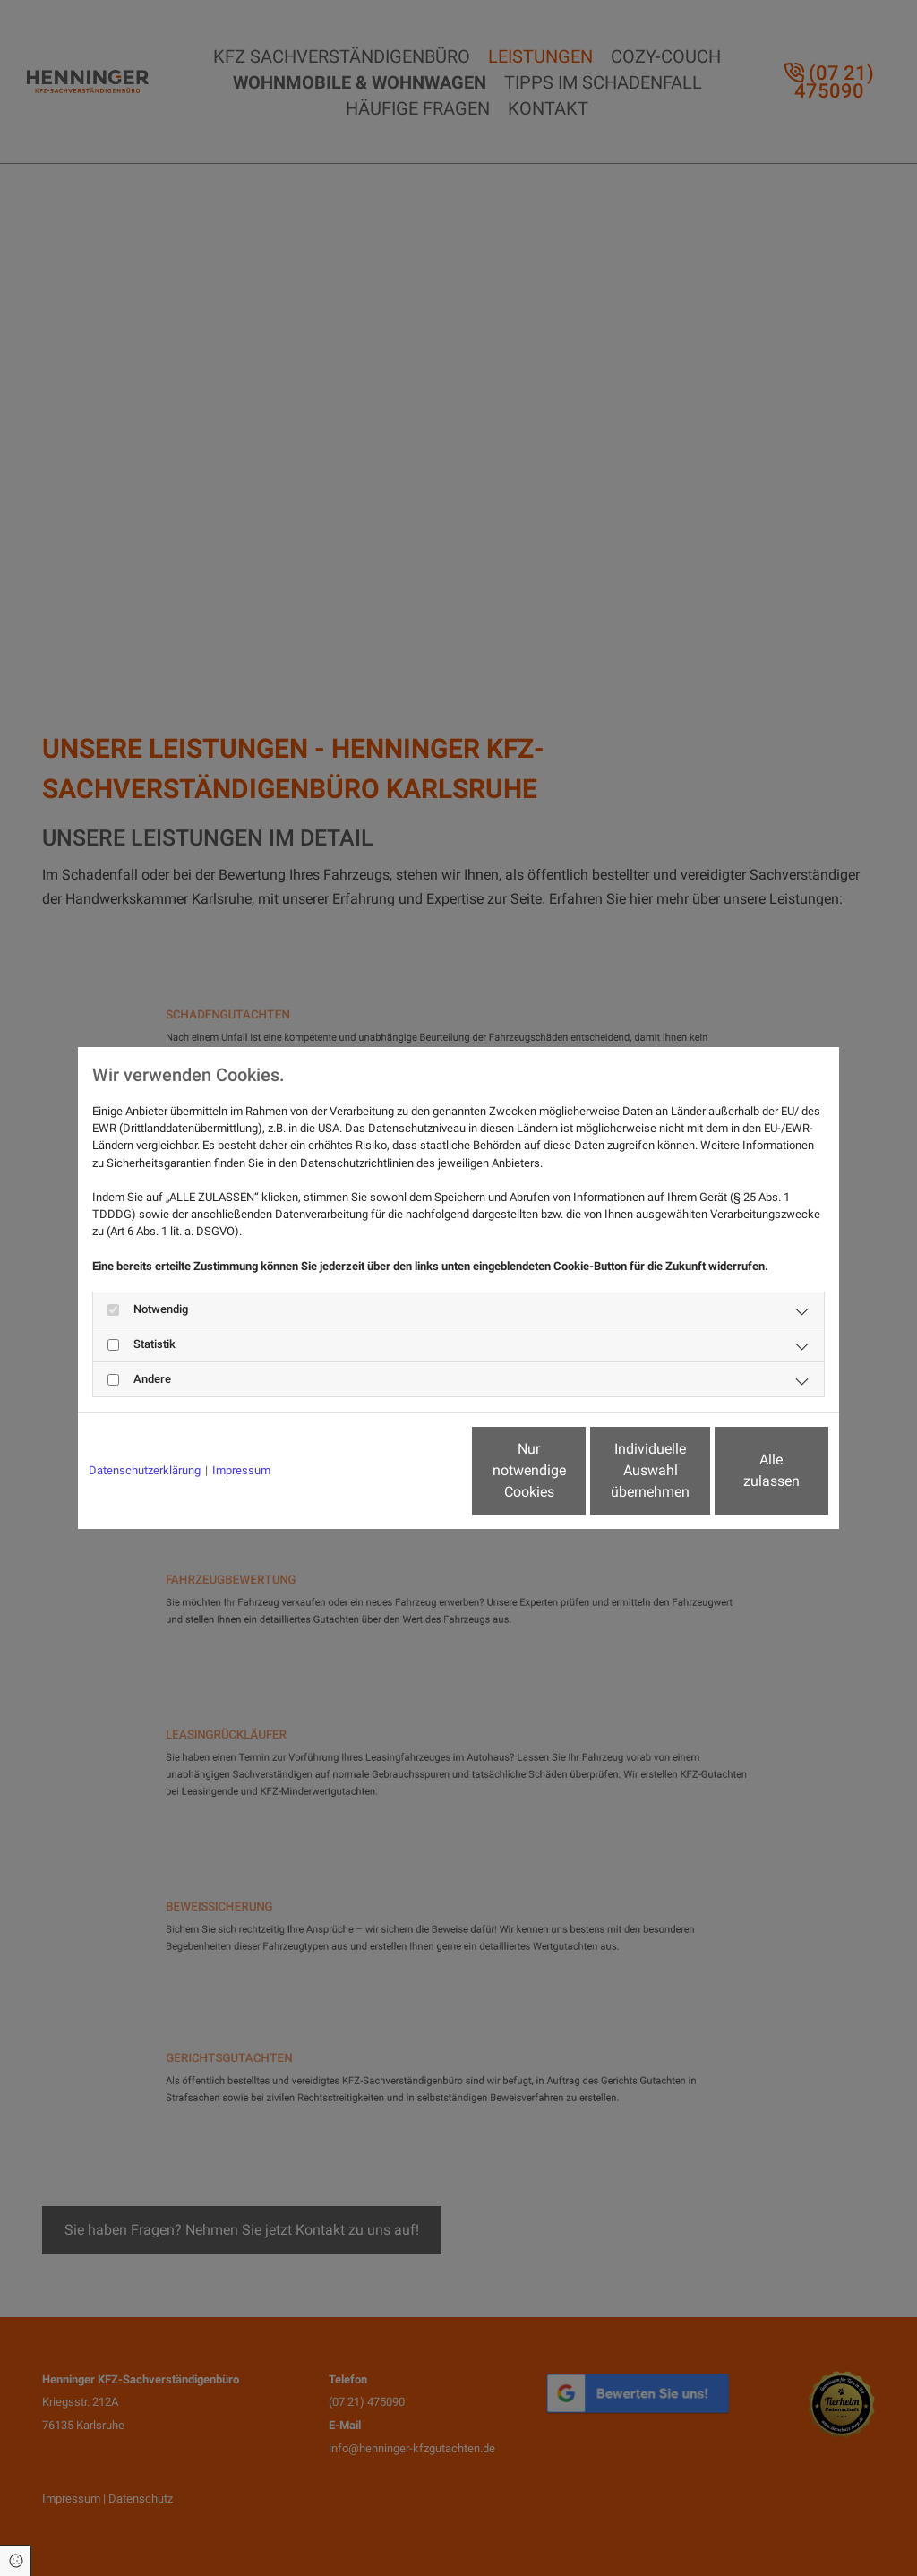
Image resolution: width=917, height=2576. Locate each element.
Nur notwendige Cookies (405, 1470)
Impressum (241, 1470)
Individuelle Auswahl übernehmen (575, 1470)
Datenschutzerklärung (145, 1470)
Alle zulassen (745, 1470)
